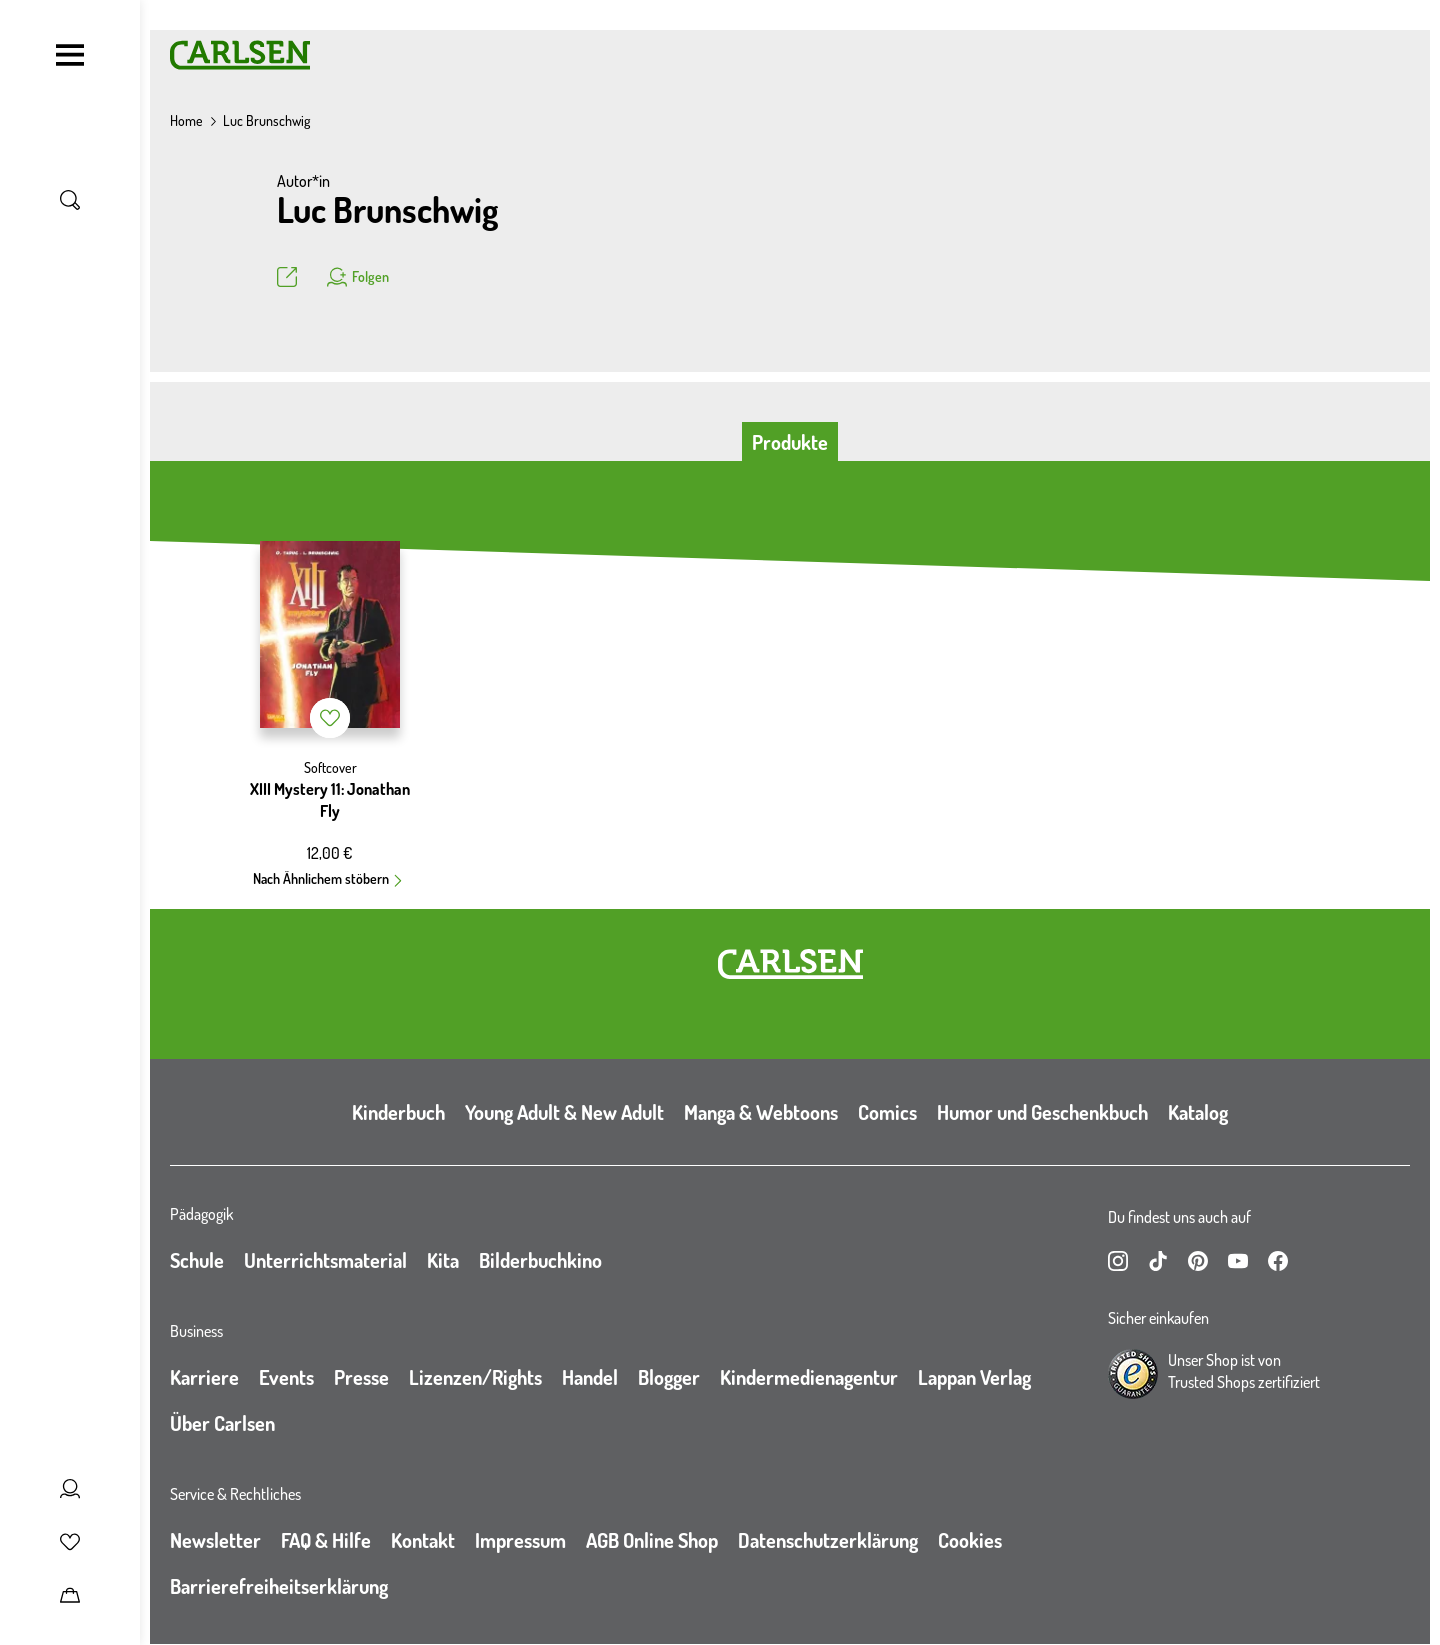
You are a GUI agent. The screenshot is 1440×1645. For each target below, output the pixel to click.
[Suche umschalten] (70, 200)
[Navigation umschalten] (70, 55)
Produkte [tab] (790, 442)
